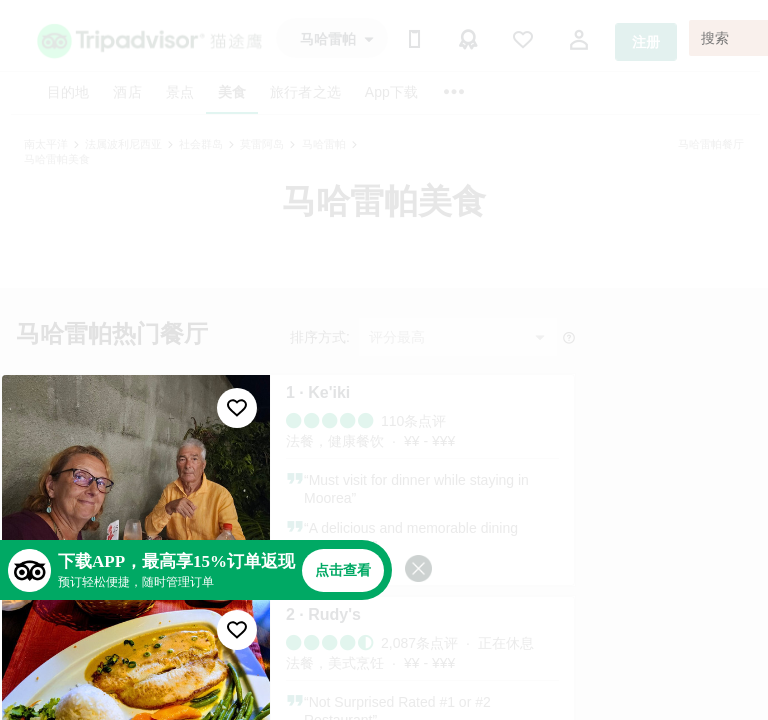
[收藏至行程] (237, 408)
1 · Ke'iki (318, 392)
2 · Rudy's (323, 614)
